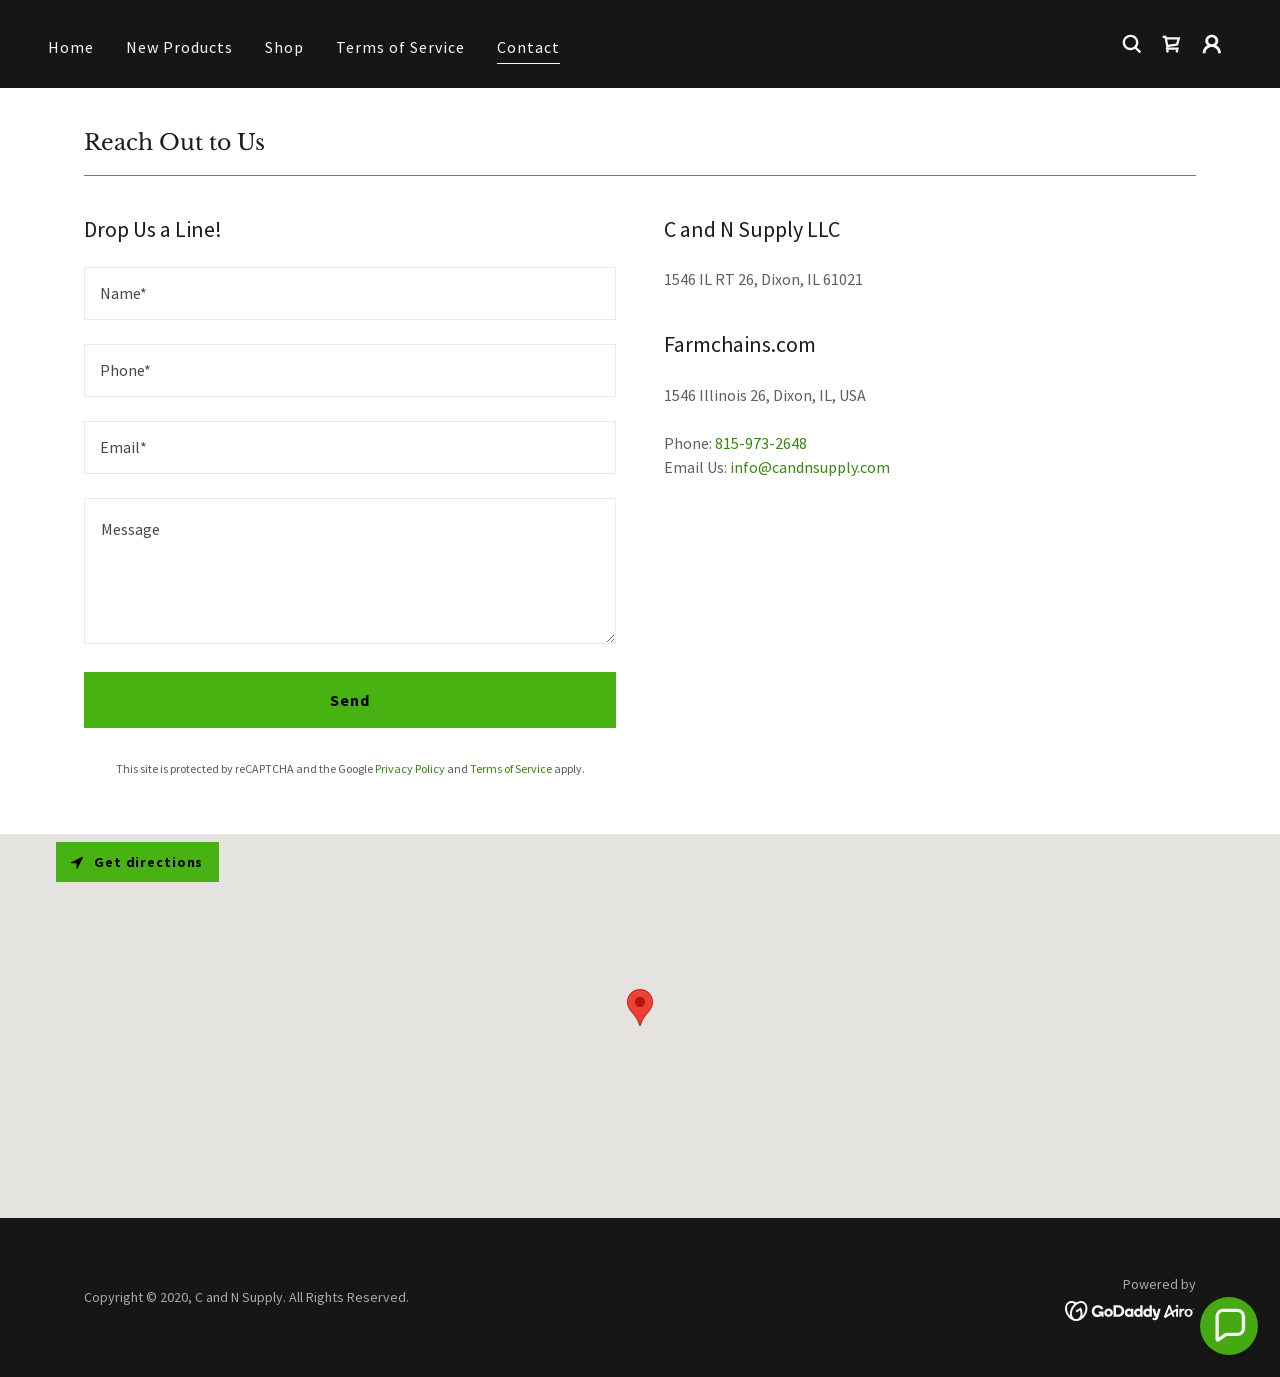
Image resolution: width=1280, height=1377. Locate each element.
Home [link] (71, 47)
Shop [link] (284, 47)
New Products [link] (179, 47)
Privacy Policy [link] (410, 768)
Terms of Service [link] (400, 47)
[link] (1172, 44)
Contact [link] (528, 47)
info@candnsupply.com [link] (810, 467)
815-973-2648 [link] (761, 443)
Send (350, 700)
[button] (1212, 44)
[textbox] (350, 293)
